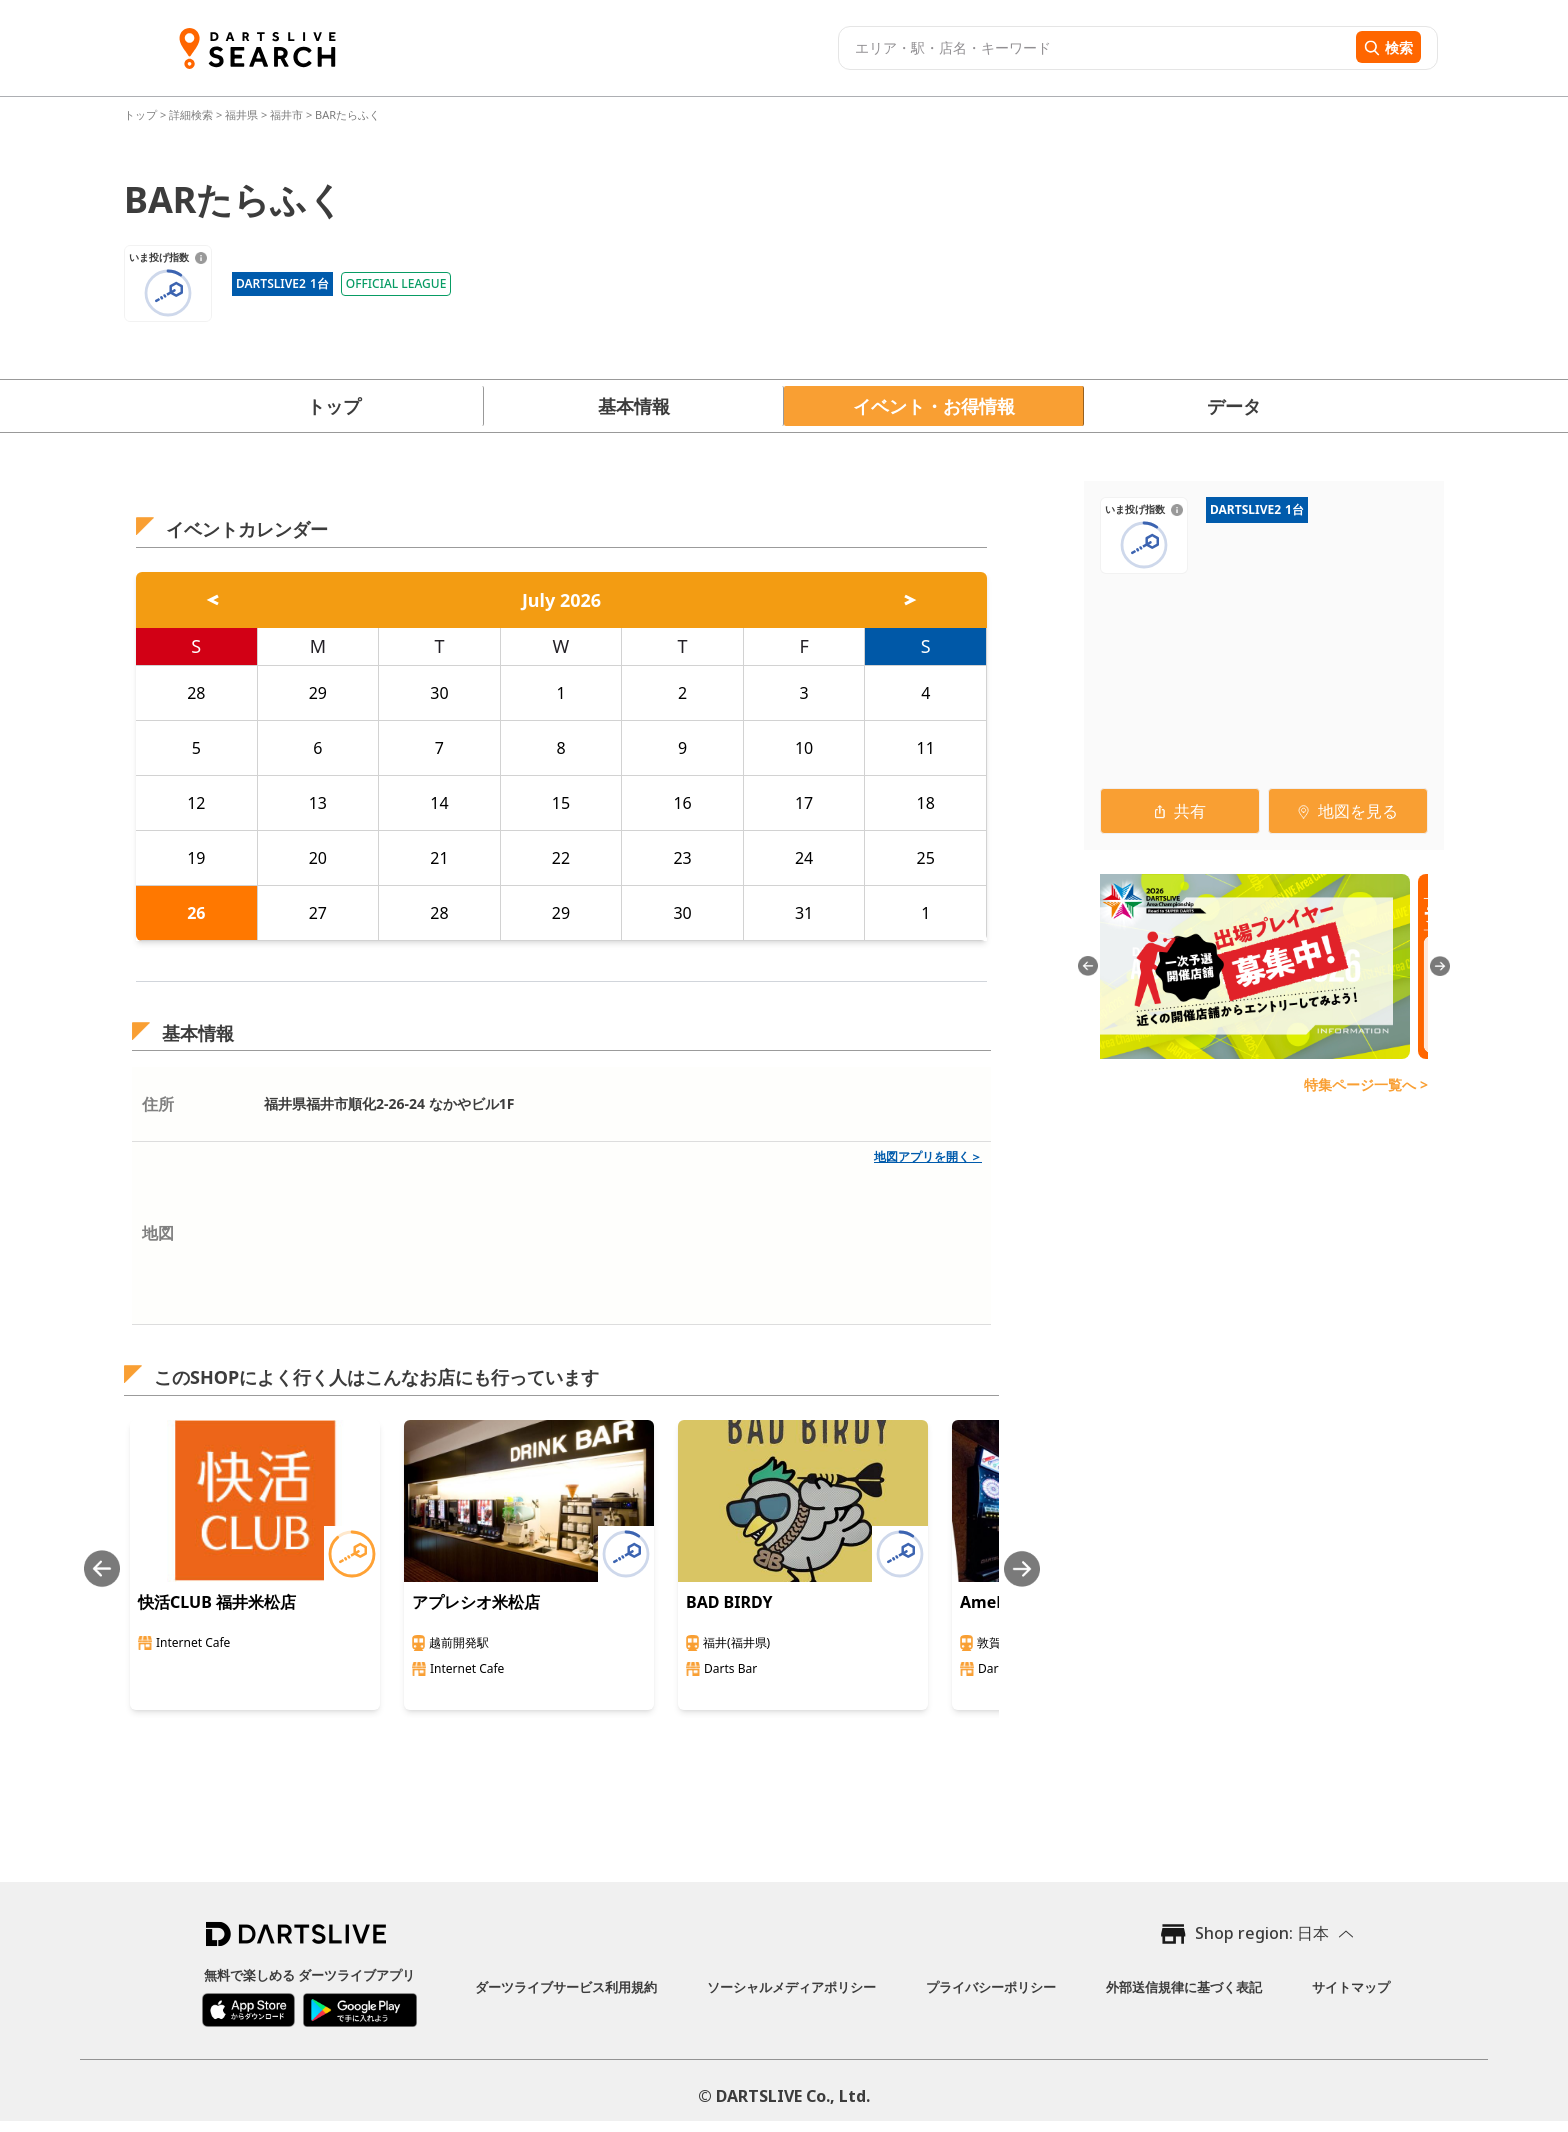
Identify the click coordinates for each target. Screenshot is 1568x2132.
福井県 (241, 114)
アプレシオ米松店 (476, 1602)
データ (1234, 406)
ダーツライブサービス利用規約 (566, 1987)
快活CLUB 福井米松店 (217, 1602)
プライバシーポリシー (991, 1987)
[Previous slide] (102, 1568)
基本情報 (634, 406)
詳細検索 (192, 114)
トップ (142, 114)
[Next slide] (1022, 1568)
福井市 (286, 114)
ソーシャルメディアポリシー (791, 1987)
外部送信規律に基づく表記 (1184, 1987)
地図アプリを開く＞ (928, 1156)
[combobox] (1094, 48)
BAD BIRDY (729, 1602)
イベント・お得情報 (934, 406)
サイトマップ (1351, 1987)
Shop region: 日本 (1262, 1933)
